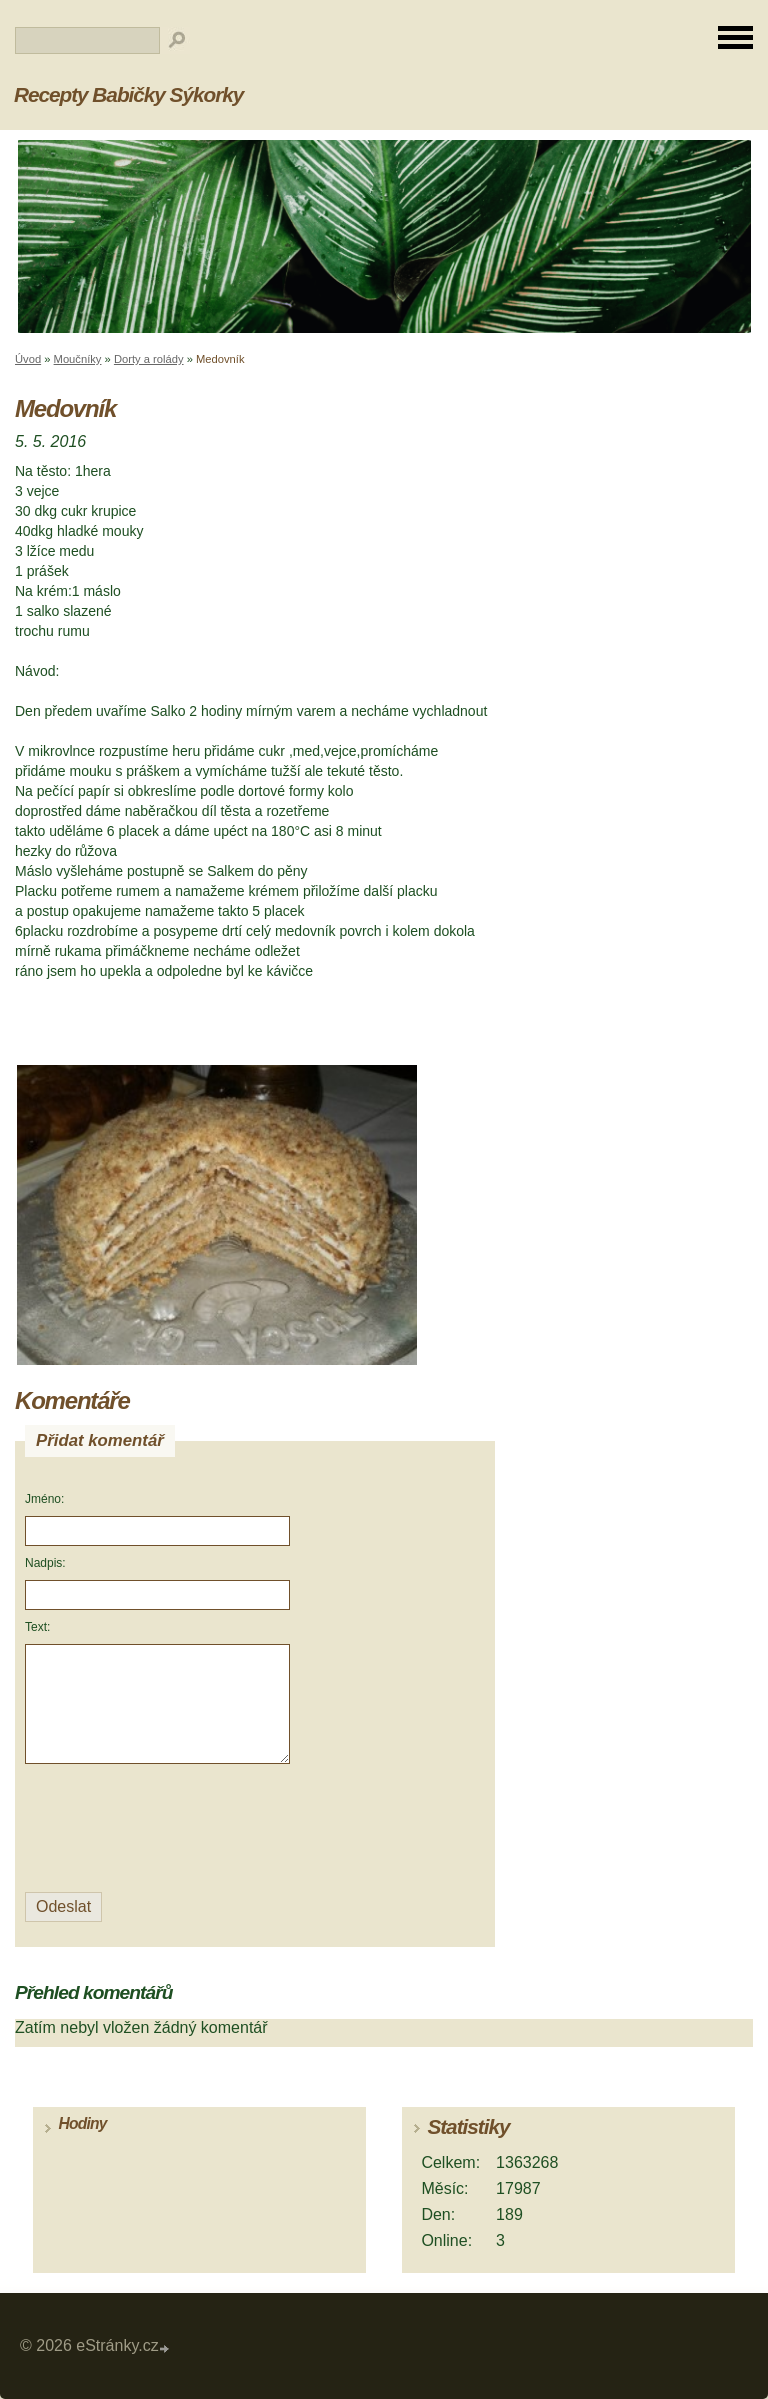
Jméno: (44, 1499)
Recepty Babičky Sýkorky (128, 94)
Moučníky (78, 359)
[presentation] (160, 1828)
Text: (37, 1627)
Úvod (28, 359)
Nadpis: (45, 1563)
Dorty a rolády (149, 359)
